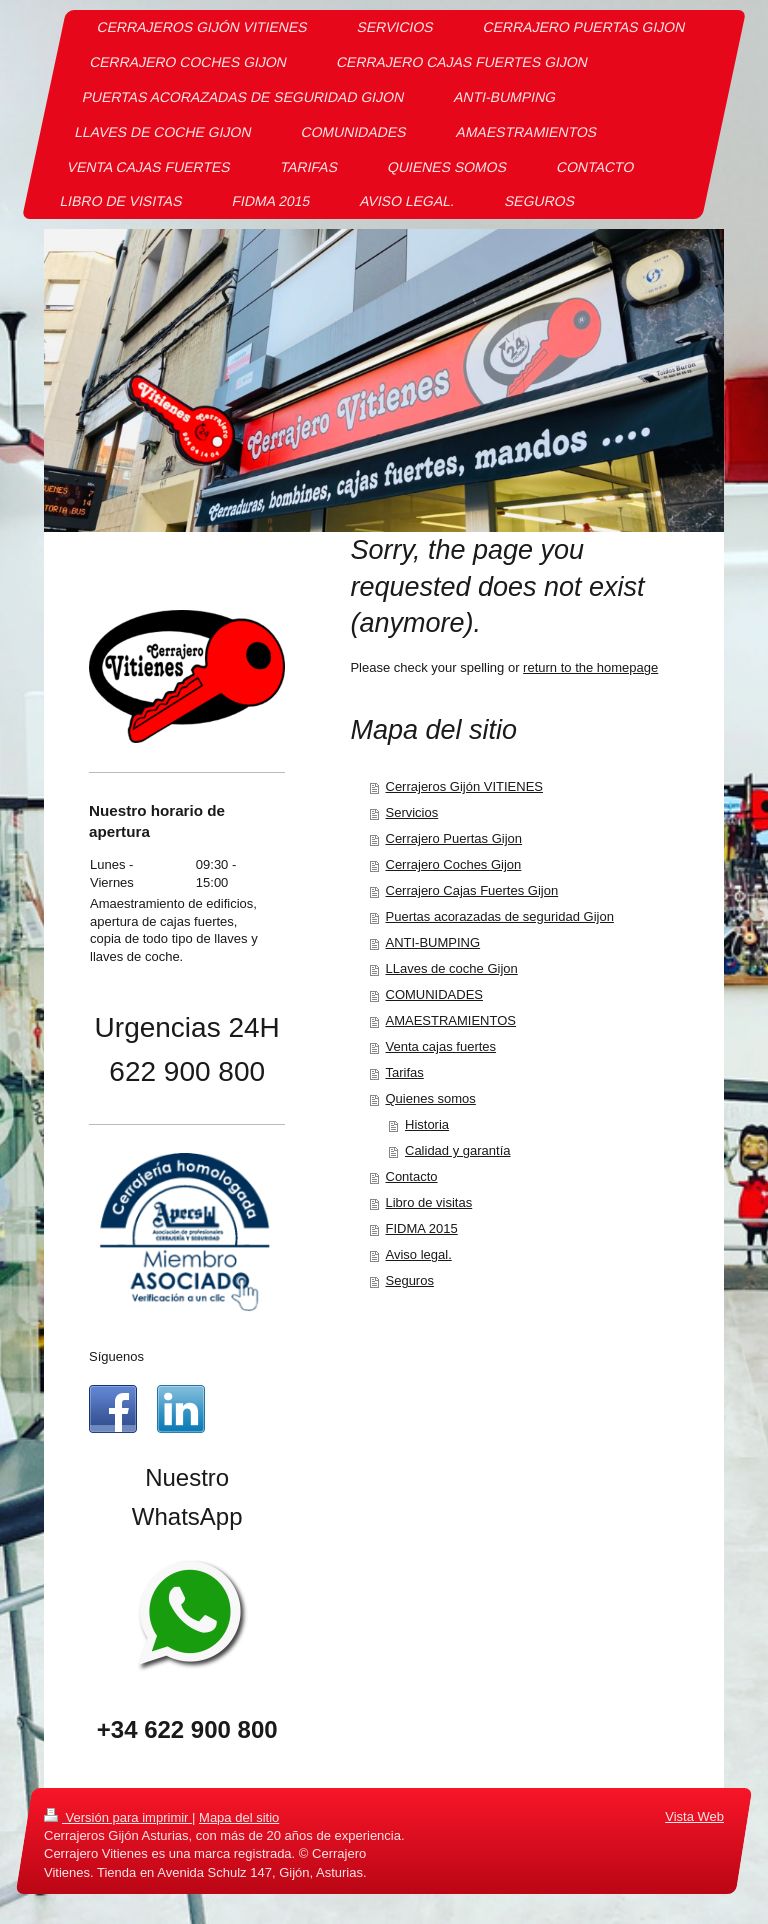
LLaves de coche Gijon (452, 968)
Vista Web (694, 1816)
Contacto (412, 1176)
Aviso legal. (419, 1254)
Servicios (412, 812)
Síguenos (116, 1356)
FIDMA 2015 (422, 1228)
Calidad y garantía (458, 1150)
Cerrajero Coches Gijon (454, 864)
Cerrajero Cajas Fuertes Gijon (472, 890)
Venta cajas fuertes (441, 1046)
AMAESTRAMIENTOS (451, 1020)
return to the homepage (590, 667)
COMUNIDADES (435, 994)
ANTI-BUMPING (433, 942)
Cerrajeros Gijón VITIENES (465, 786)
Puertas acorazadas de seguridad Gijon (500, 916)
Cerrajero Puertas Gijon (454, 838)
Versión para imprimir (118, 1817)
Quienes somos (431, 1098)
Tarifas (405, 1072)
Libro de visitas (429, 1202)
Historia (427, 1124)
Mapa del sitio (239, 1817)
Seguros (410, 1280)
